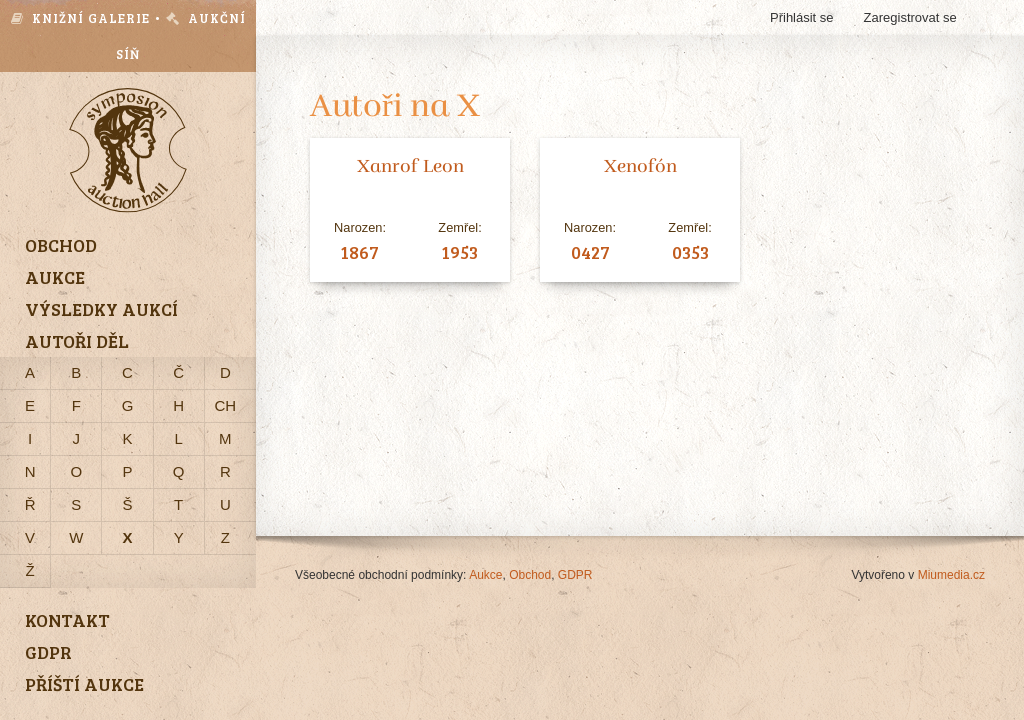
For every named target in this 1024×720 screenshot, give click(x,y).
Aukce (485, 575)
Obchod (530, 575)
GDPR (575, 575)
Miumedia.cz (951, 575)
